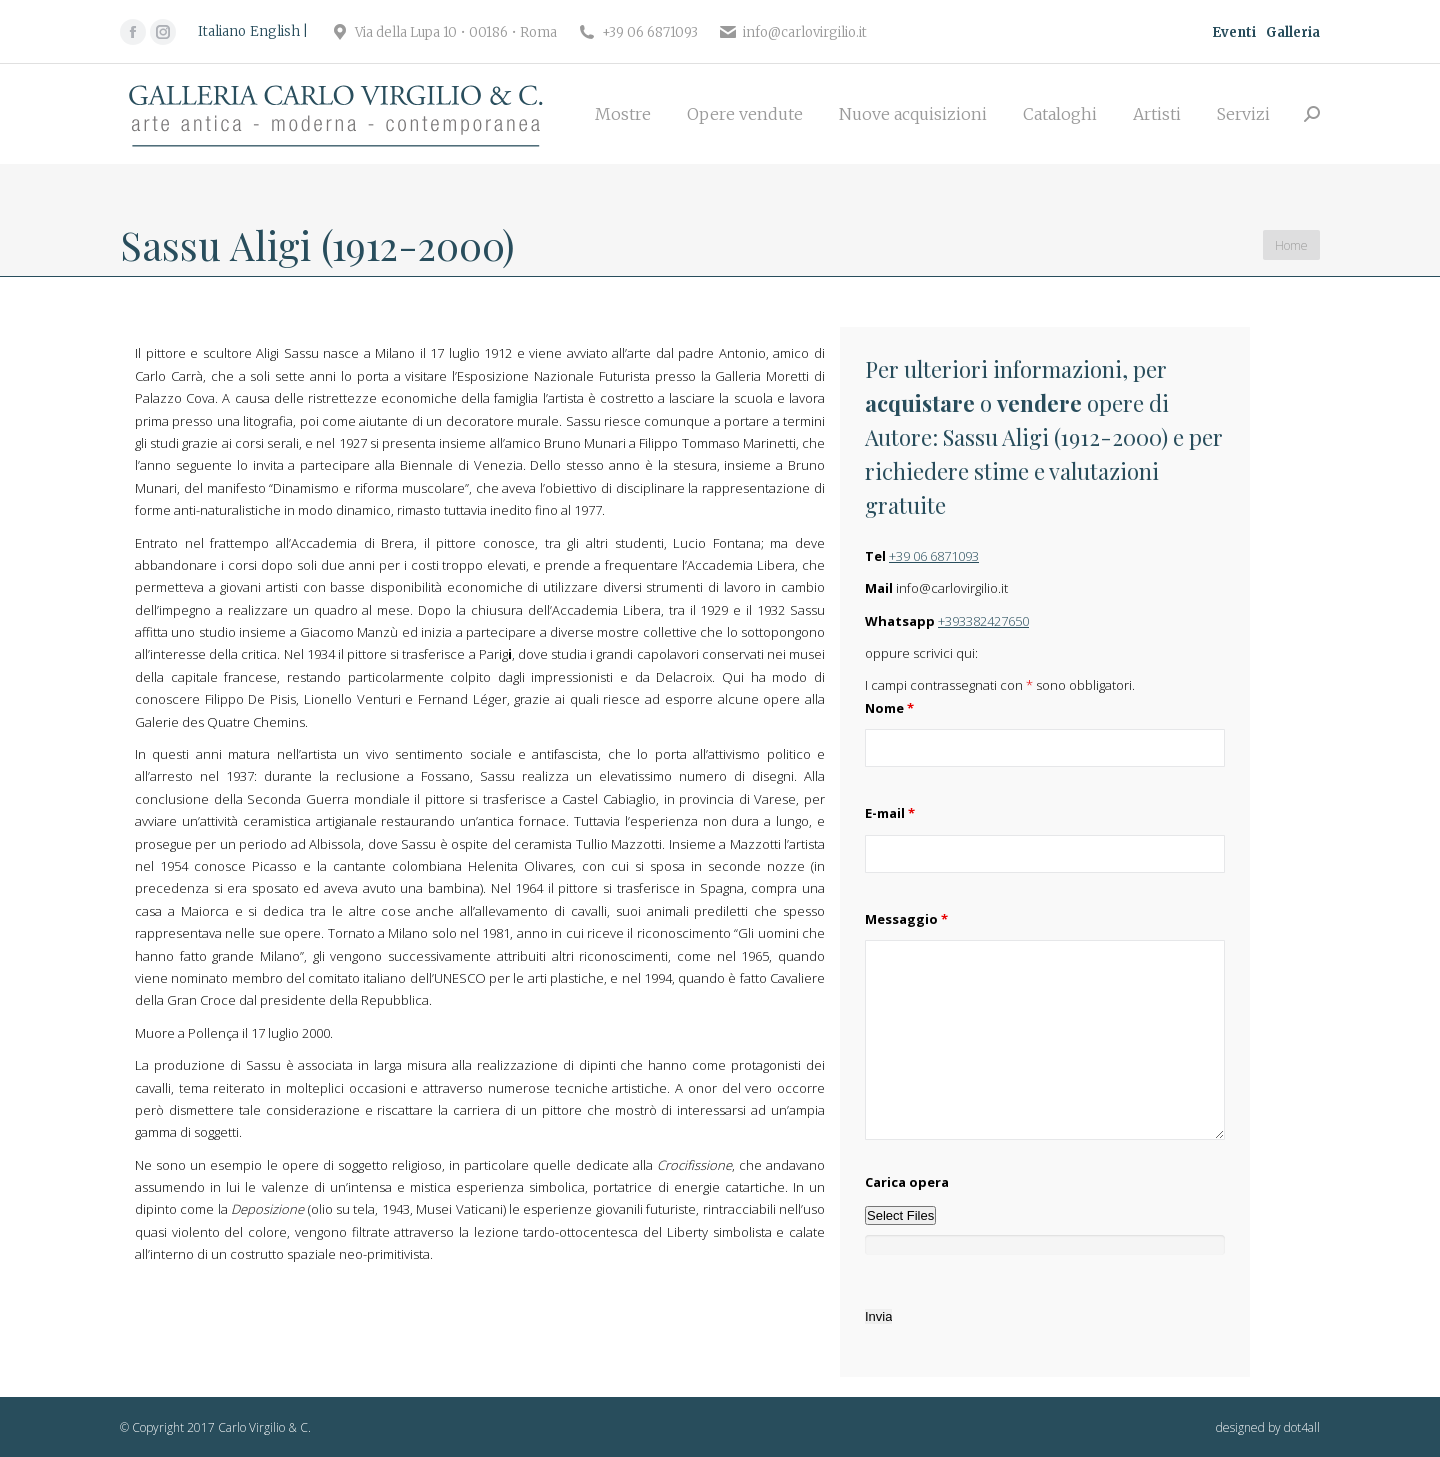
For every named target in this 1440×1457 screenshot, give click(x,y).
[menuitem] (623, 114)
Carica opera (907, 1182)
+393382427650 (983, 621)
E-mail (890, 813)
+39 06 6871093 (934, 556)
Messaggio (906, 919)
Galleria (1293, 32)
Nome (889, 708)
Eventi (1234, 32)
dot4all (1302, 1427)
